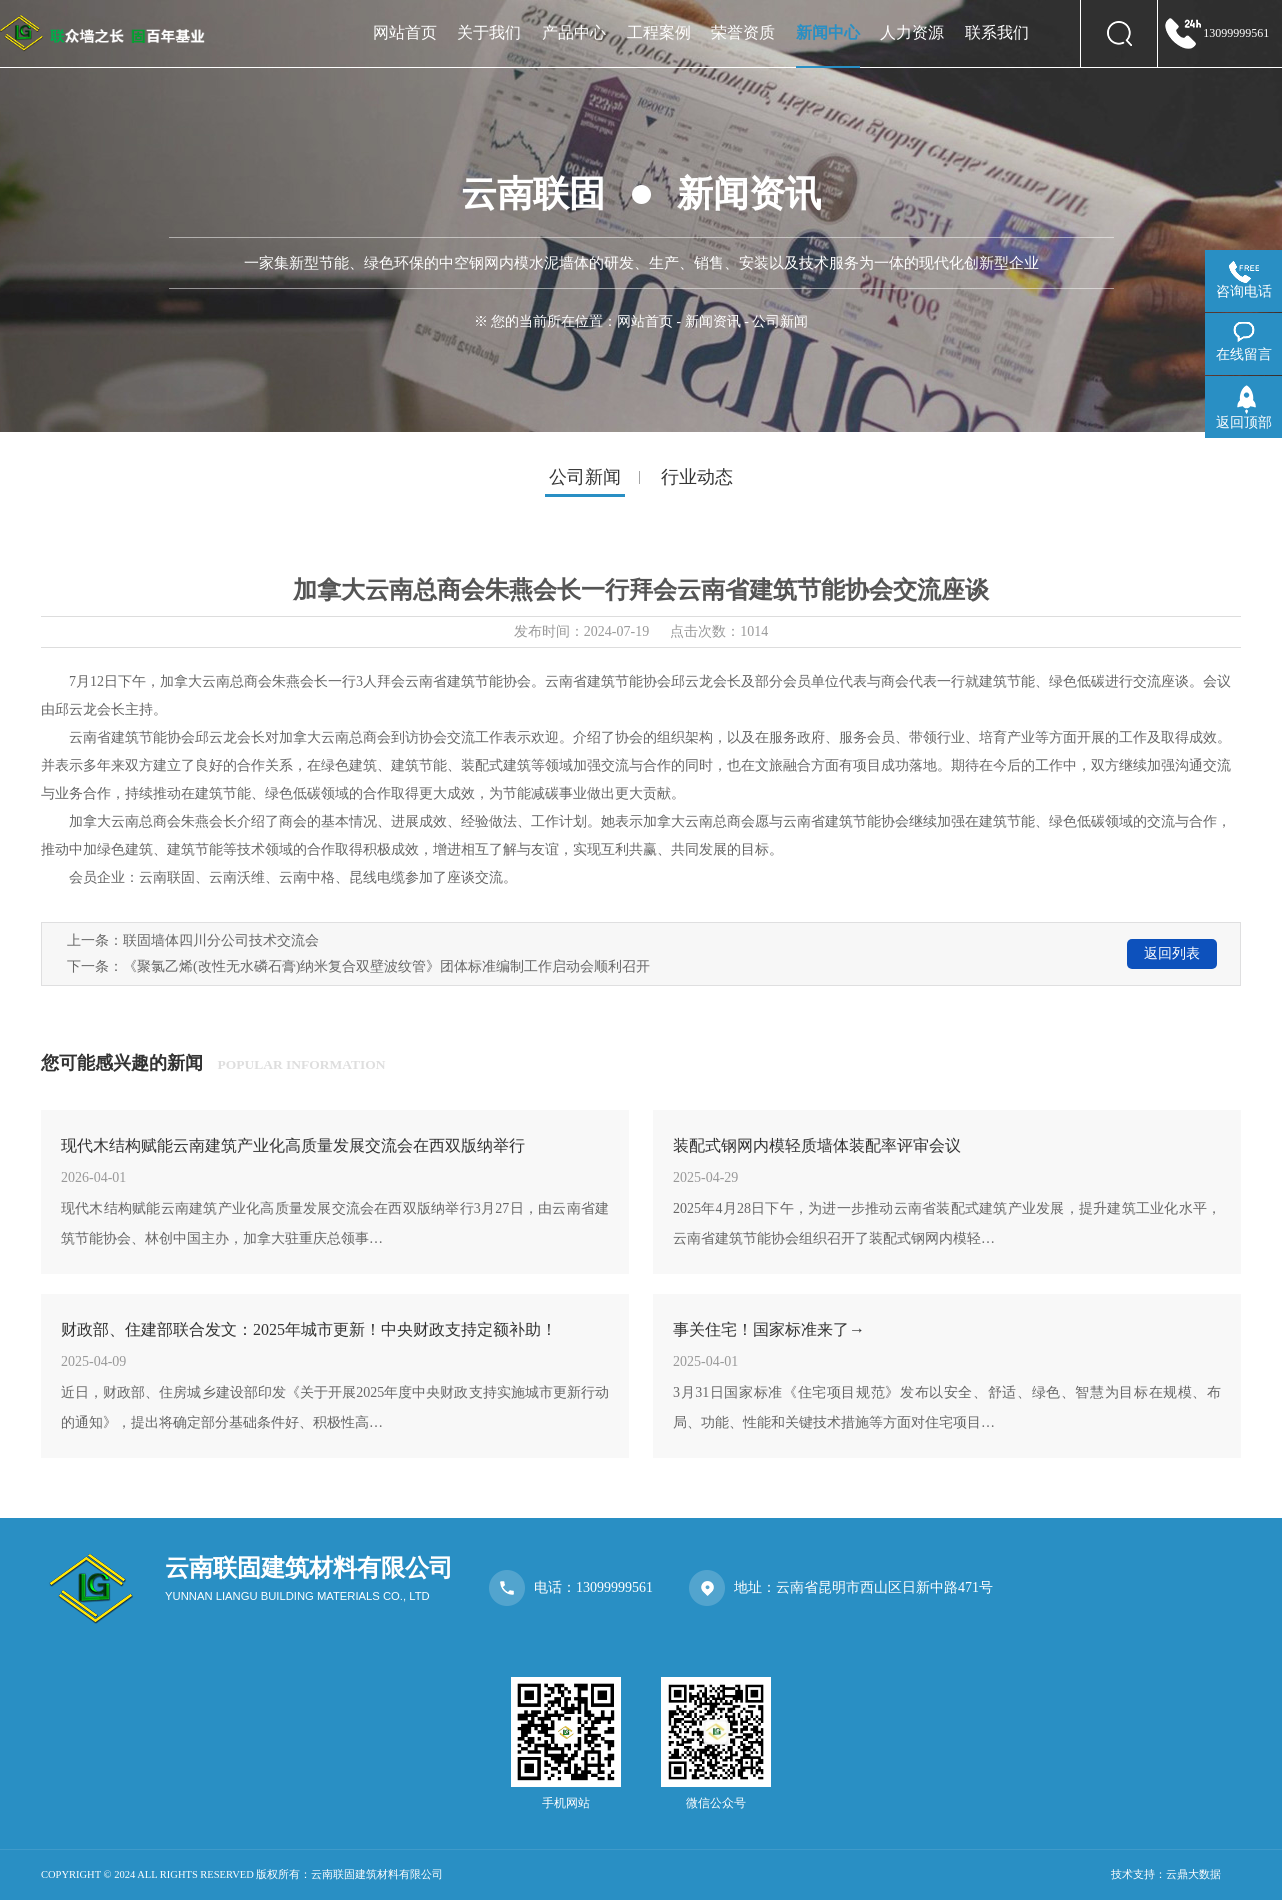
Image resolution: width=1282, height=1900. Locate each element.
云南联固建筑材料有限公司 (377, 1874)
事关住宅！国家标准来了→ (769, 1329)
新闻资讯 (713, 321)
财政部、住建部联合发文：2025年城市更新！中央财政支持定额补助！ (309, 1329)
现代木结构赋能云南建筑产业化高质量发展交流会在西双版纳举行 (293, 1145)
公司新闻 (585, 477)
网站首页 (645, 321)
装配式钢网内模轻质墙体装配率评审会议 (817, 1145)
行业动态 (697, 477)
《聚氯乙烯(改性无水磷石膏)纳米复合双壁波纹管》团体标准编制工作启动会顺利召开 (386, 966)
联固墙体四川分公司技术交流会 (221, 940)
